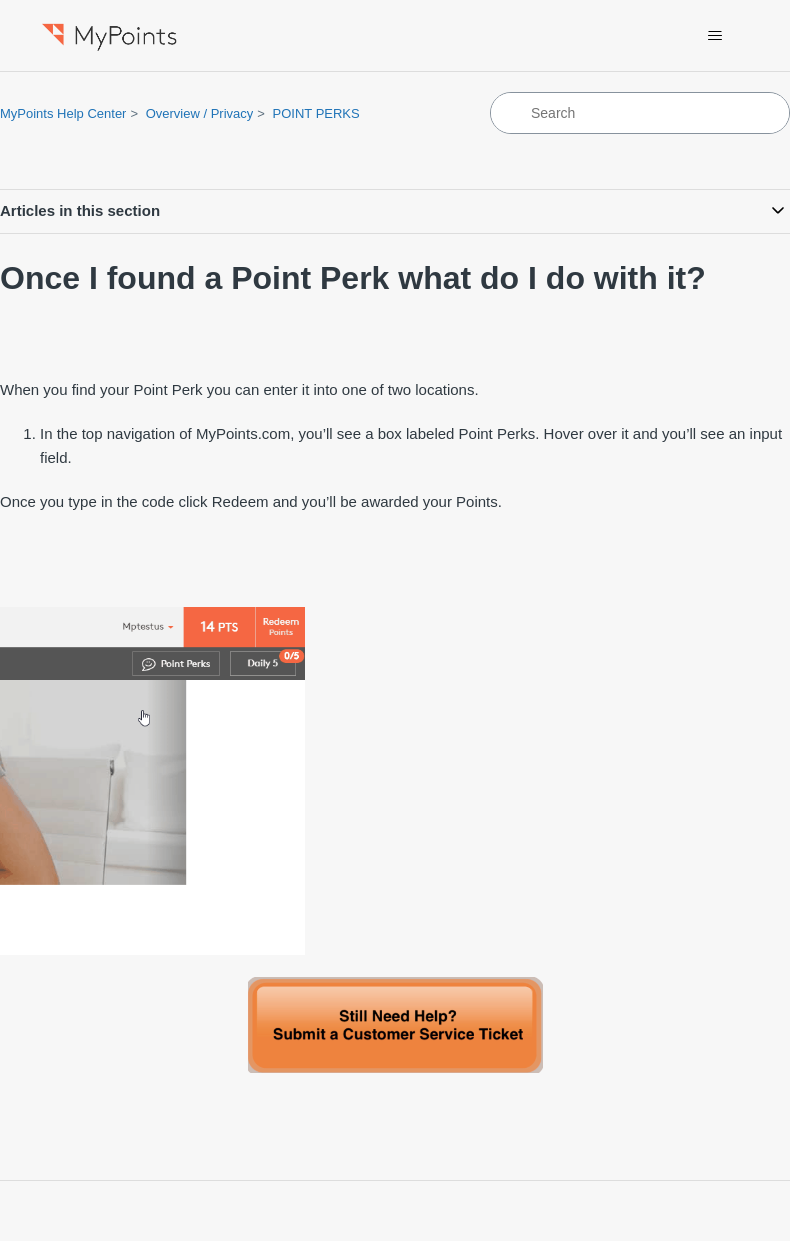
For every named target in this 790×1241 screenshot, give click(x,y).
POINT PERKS (316, 113)
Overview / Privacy (200, 113)
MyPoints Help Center (63, 113)
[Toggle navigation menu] (715, 36)
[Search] (640, 113)
